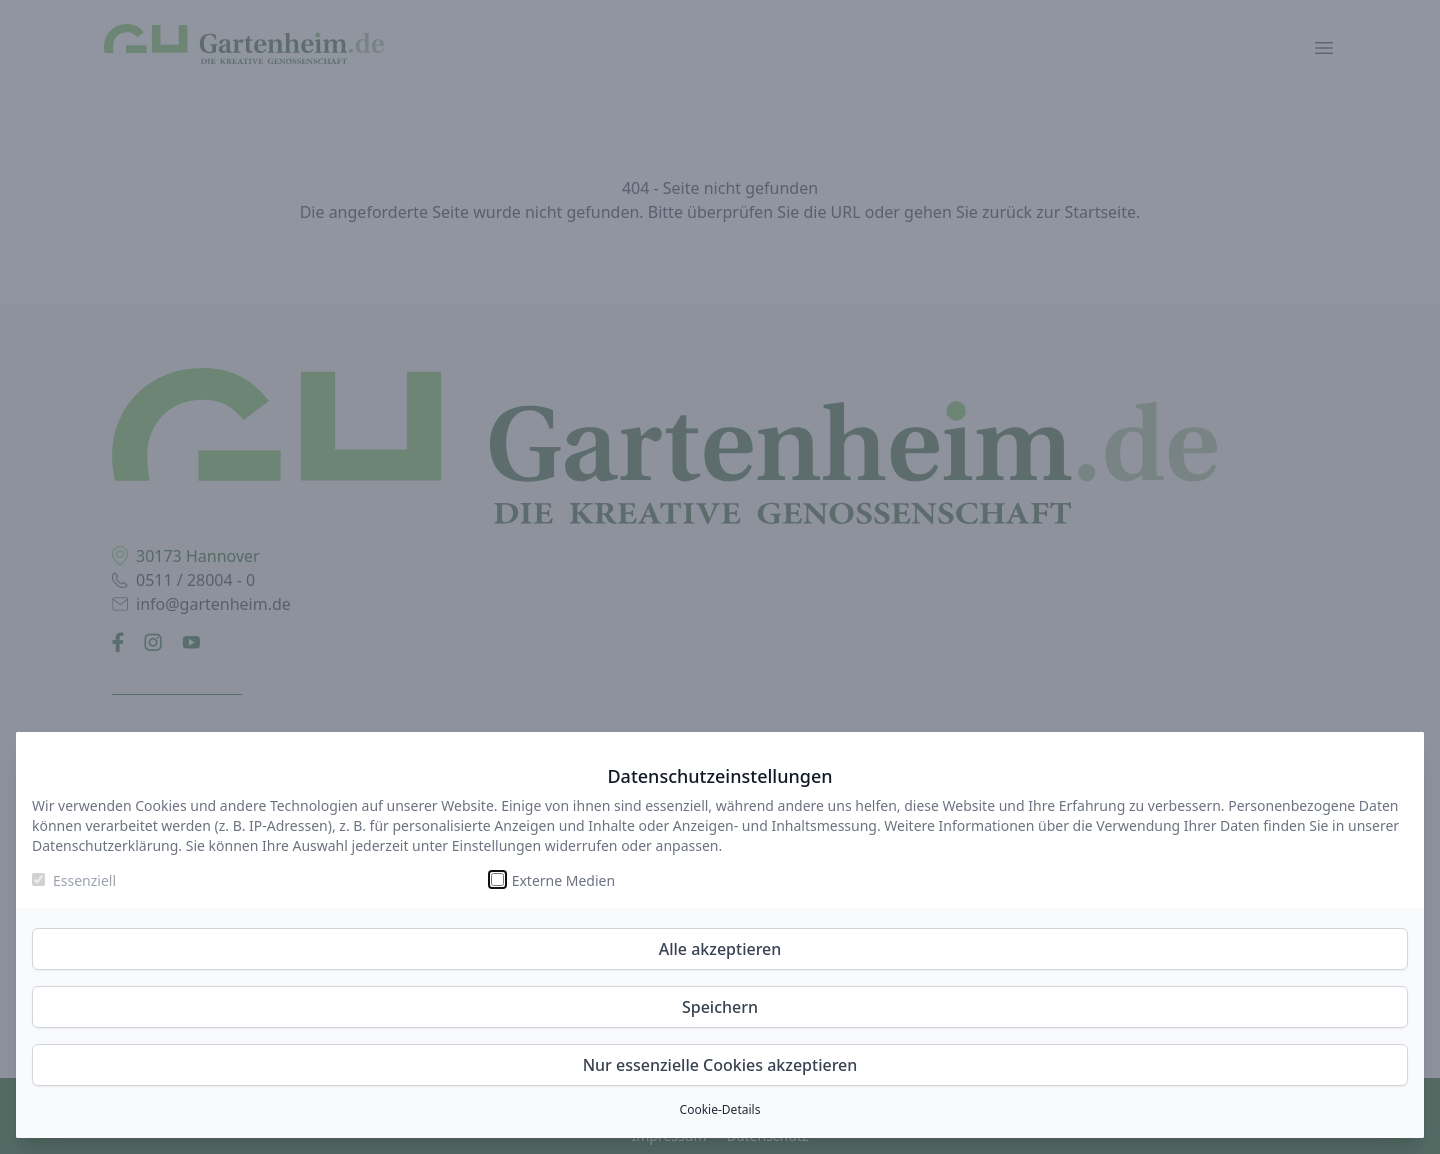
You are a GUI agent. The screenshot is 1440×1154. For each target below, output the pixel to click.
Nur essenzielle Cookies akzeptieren (720, 1065)
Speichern (720, 1007)
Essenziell (84, 880)
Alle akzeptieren (720, 949)
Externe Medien (563, 880)
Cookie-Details (720, 1109)
